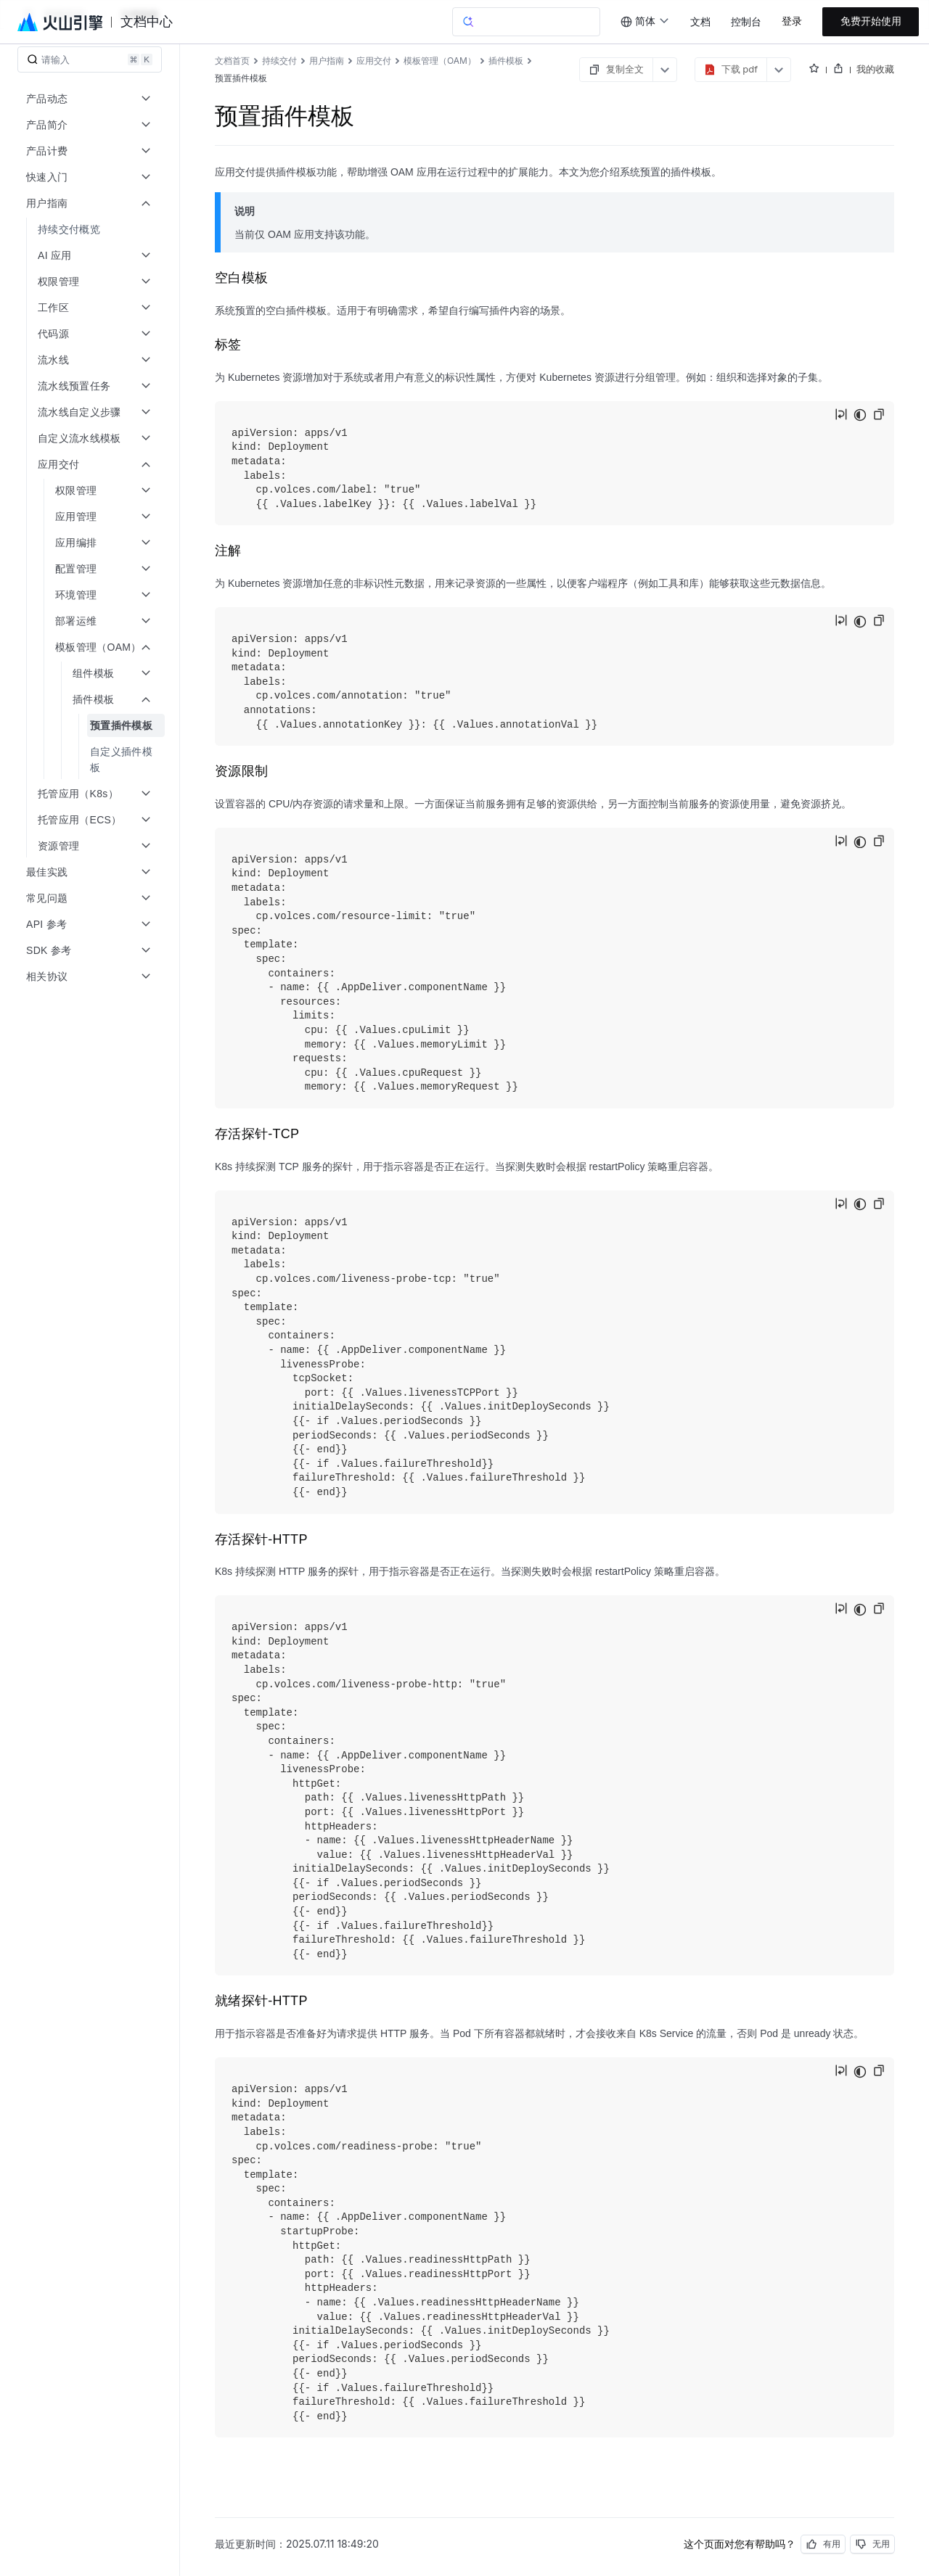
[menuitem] (91, 229)
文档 (700, 22)
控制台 (746, 22)
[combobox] (645, 22)
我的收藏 (875, 69)
